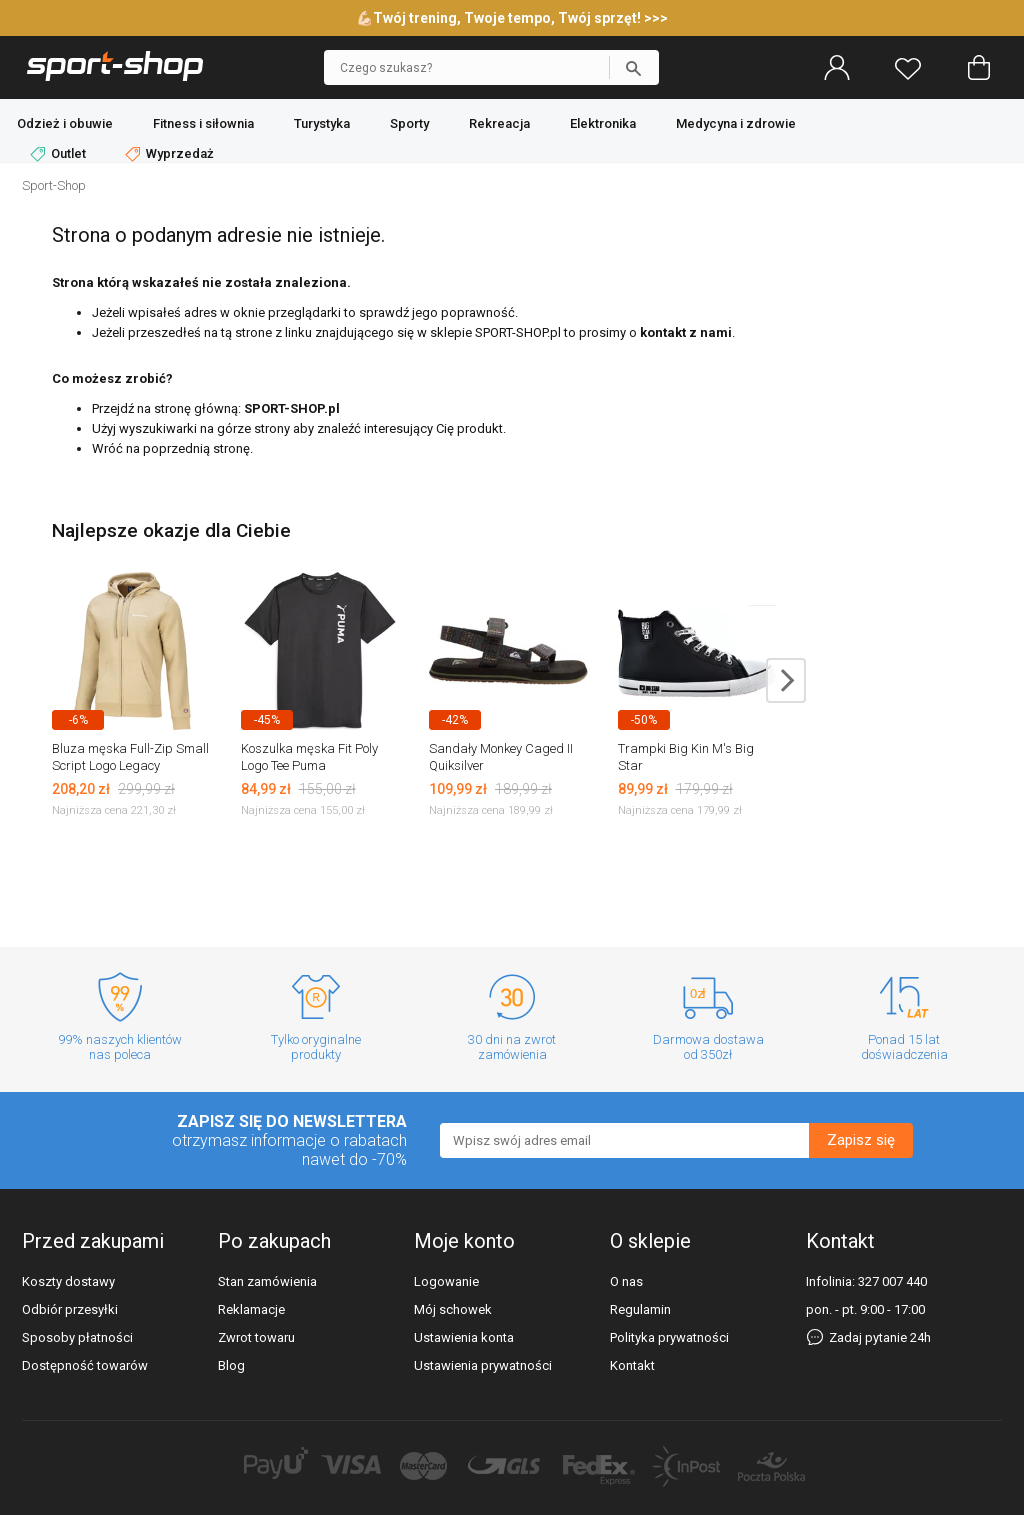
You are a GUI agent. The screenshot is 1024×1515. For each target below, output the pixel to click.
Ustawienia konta (464, 1337)
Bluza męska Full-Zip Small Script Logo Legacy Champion (130, 765)
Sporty (409, 123)
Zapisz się (861, 1140)
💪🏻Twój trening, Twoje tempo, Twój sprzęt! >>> (512, 18)
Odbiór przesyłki (70, 1309)
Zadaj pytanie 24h (868, 1337)
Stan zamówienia (267, 1281)
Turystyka (322, 123)
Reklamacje (251, 1309)
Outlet (59, 154)
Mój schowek (453, 1309)
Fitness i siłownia (203, 123)
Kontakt (632, 1365)
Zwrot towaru (256, 1337)
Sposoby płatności (77, 1337)
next (786, 680)
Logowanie (446, 1281)
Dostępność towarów (85, 1365)
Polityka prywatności (669, 1337)
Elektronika (603, 123)
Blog (231, 1365)
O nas (626, 1281)
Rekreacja (499, 123)
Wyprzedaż (169, 154)
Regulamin (640, 1309)
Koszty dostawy (68, 1281)
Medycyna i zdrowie (736, 123)
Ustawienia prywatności (483, 1365)
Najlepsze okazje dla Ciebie (171, 530)
